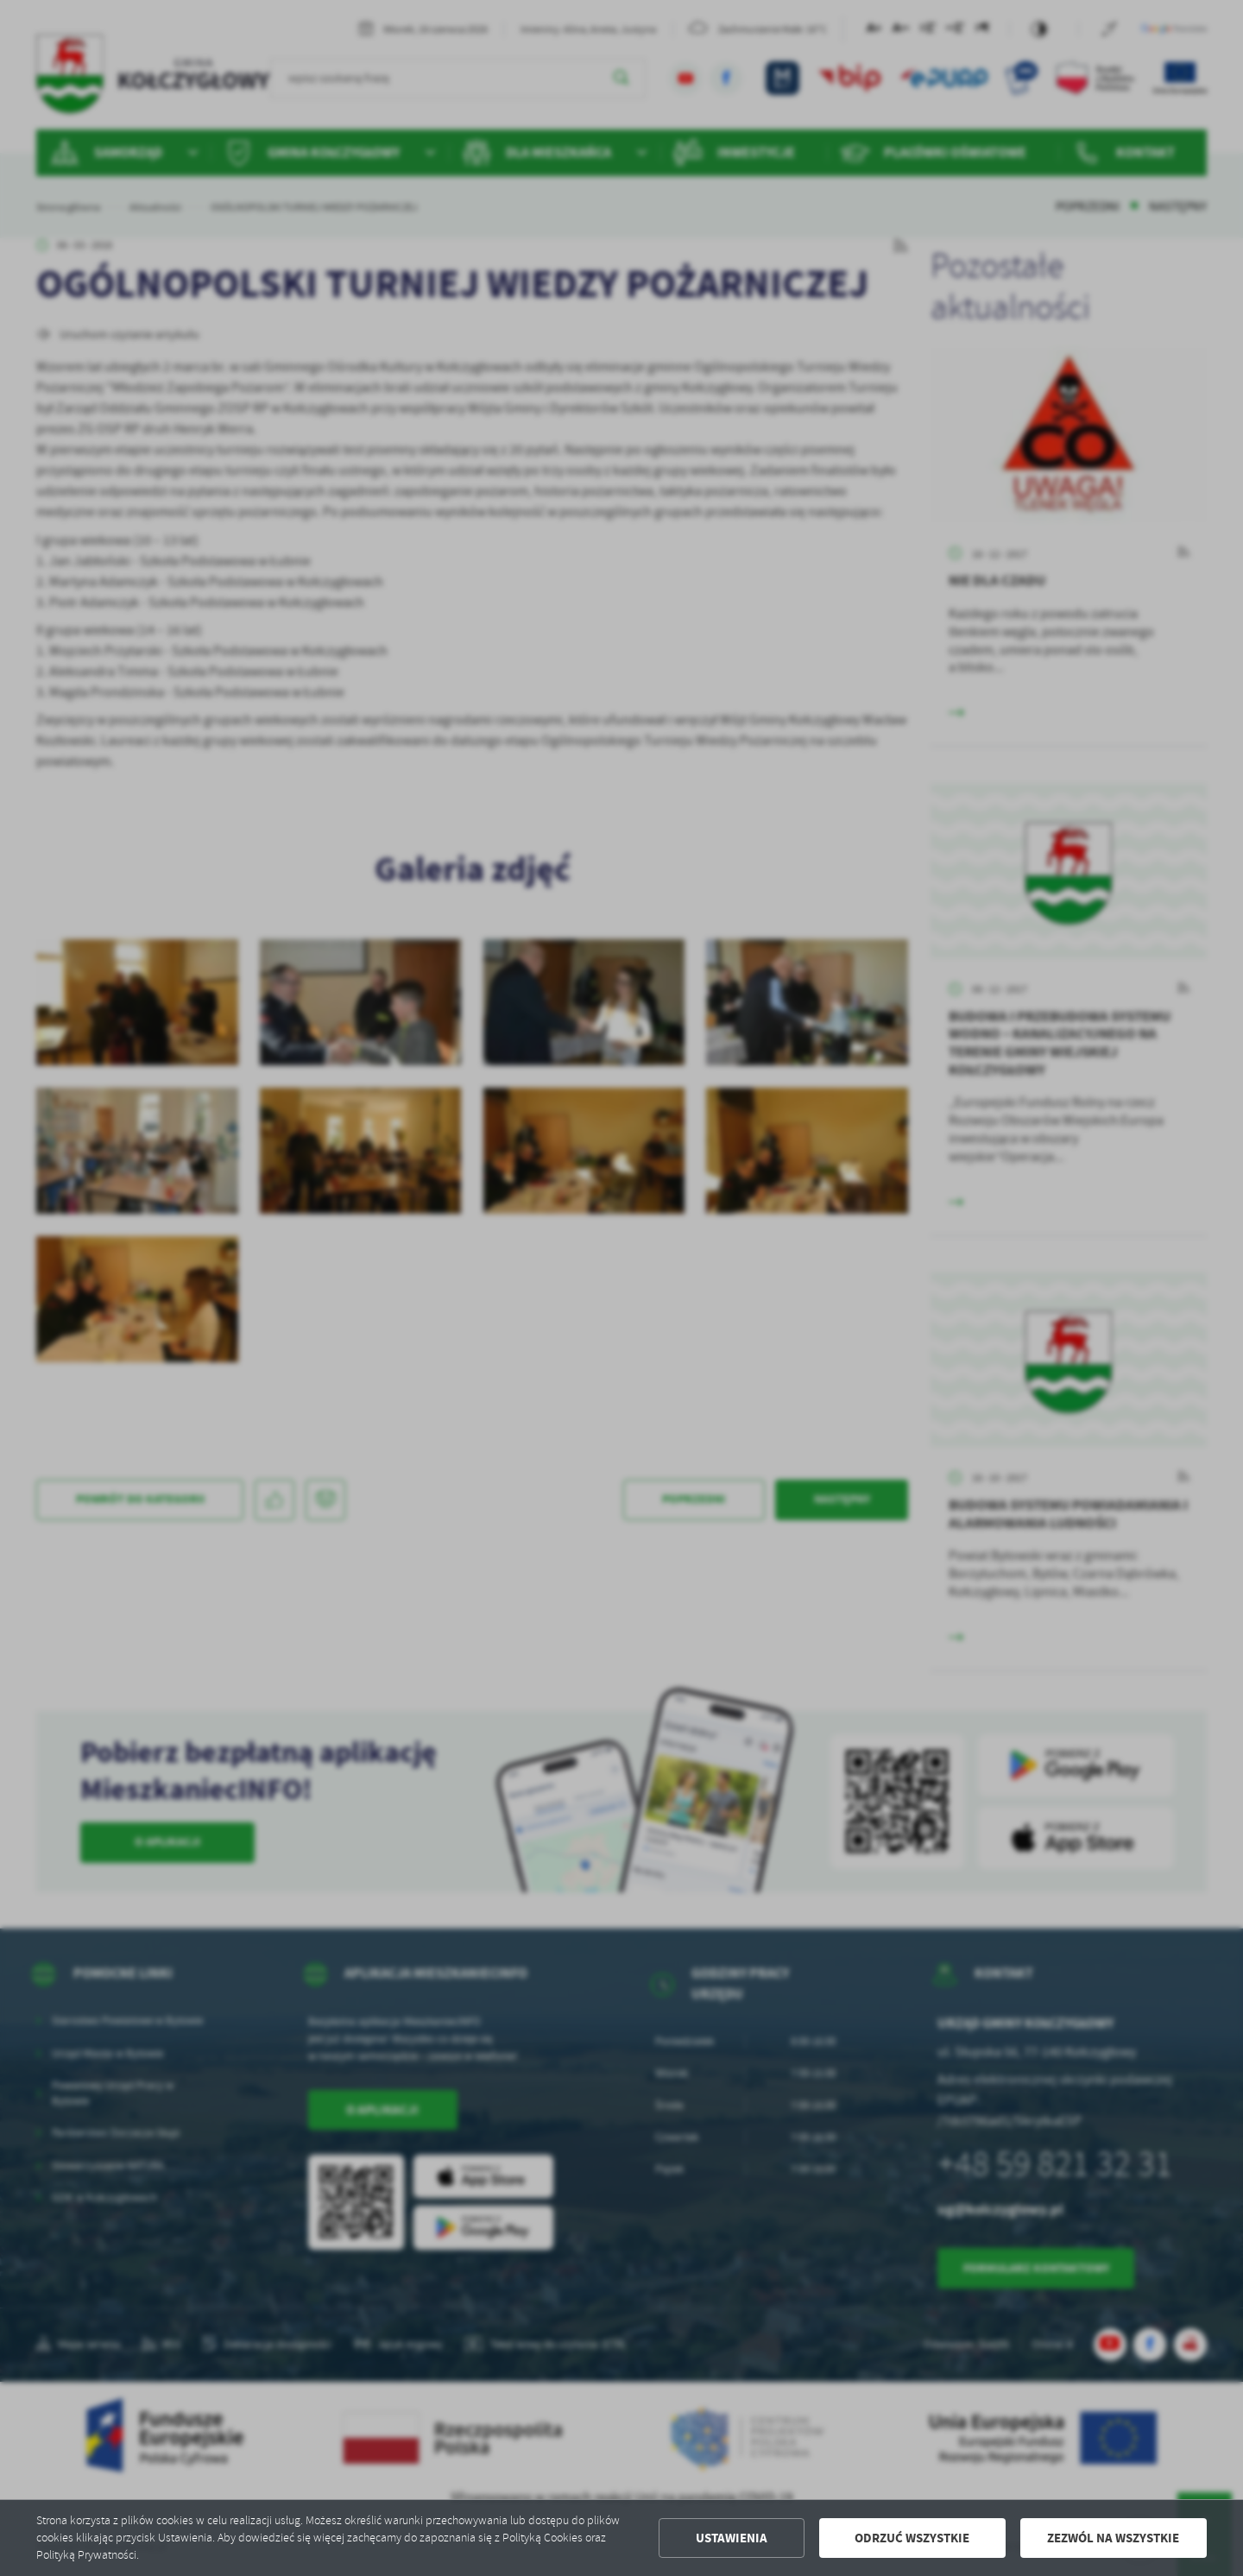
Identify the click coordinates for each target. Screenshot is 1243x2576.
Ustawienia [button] (731, 2538)
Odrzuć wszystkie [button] (912, 2538)
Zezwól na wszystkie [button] (1113, 2538)
